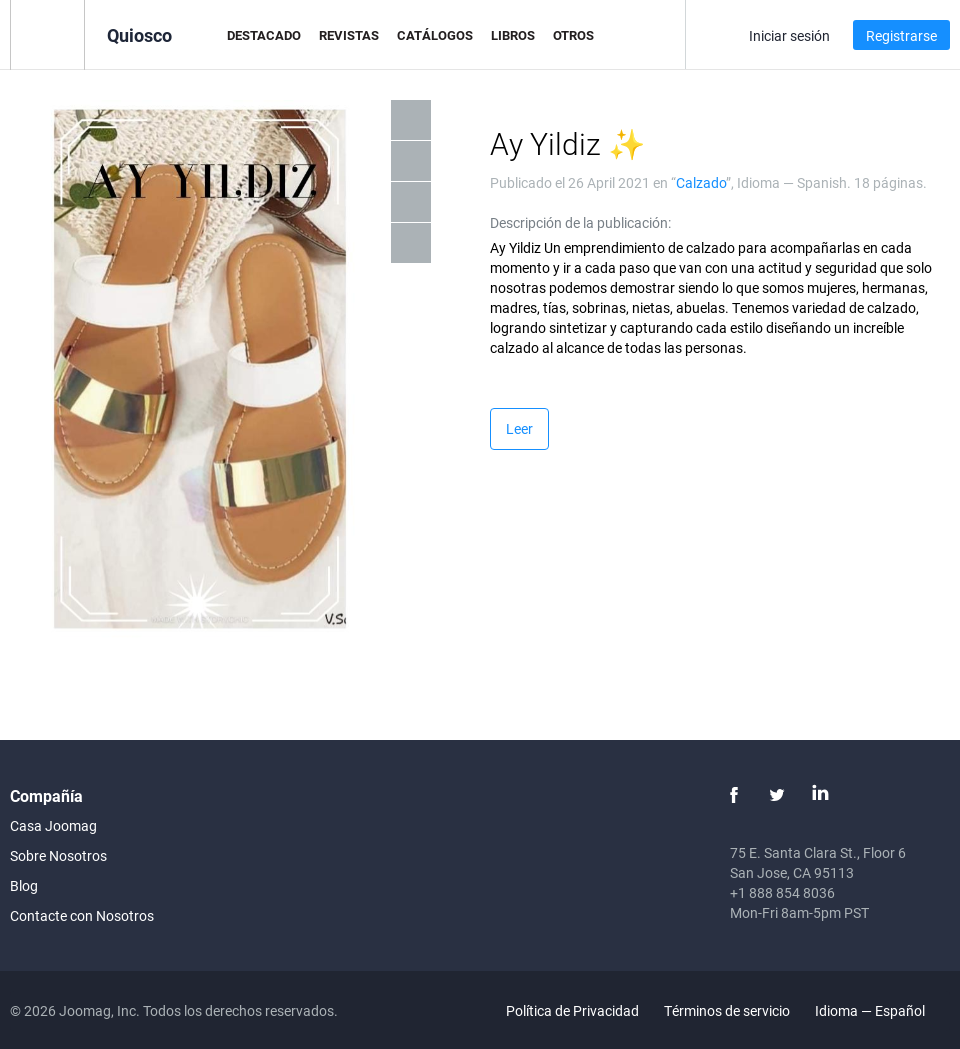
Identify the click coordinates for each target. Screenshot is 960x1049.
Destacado (264, 35)
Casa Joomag (53, 825)
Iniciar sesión (789, 35)
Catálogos (435, 35)
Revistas (349, 35)
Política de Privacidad (572, 1010)
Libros (513, 35)
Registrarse (901, 35)
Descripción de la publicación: (580, 222)
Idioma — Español (881, 1010)
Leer (519, 428)
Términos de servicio (727, 1010)
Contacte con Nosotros (82, 915)
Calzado (701, 182)
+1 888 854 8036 (782, 892)
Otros (573, 35)
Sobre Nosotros (58, 855)
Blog (24, 885)
